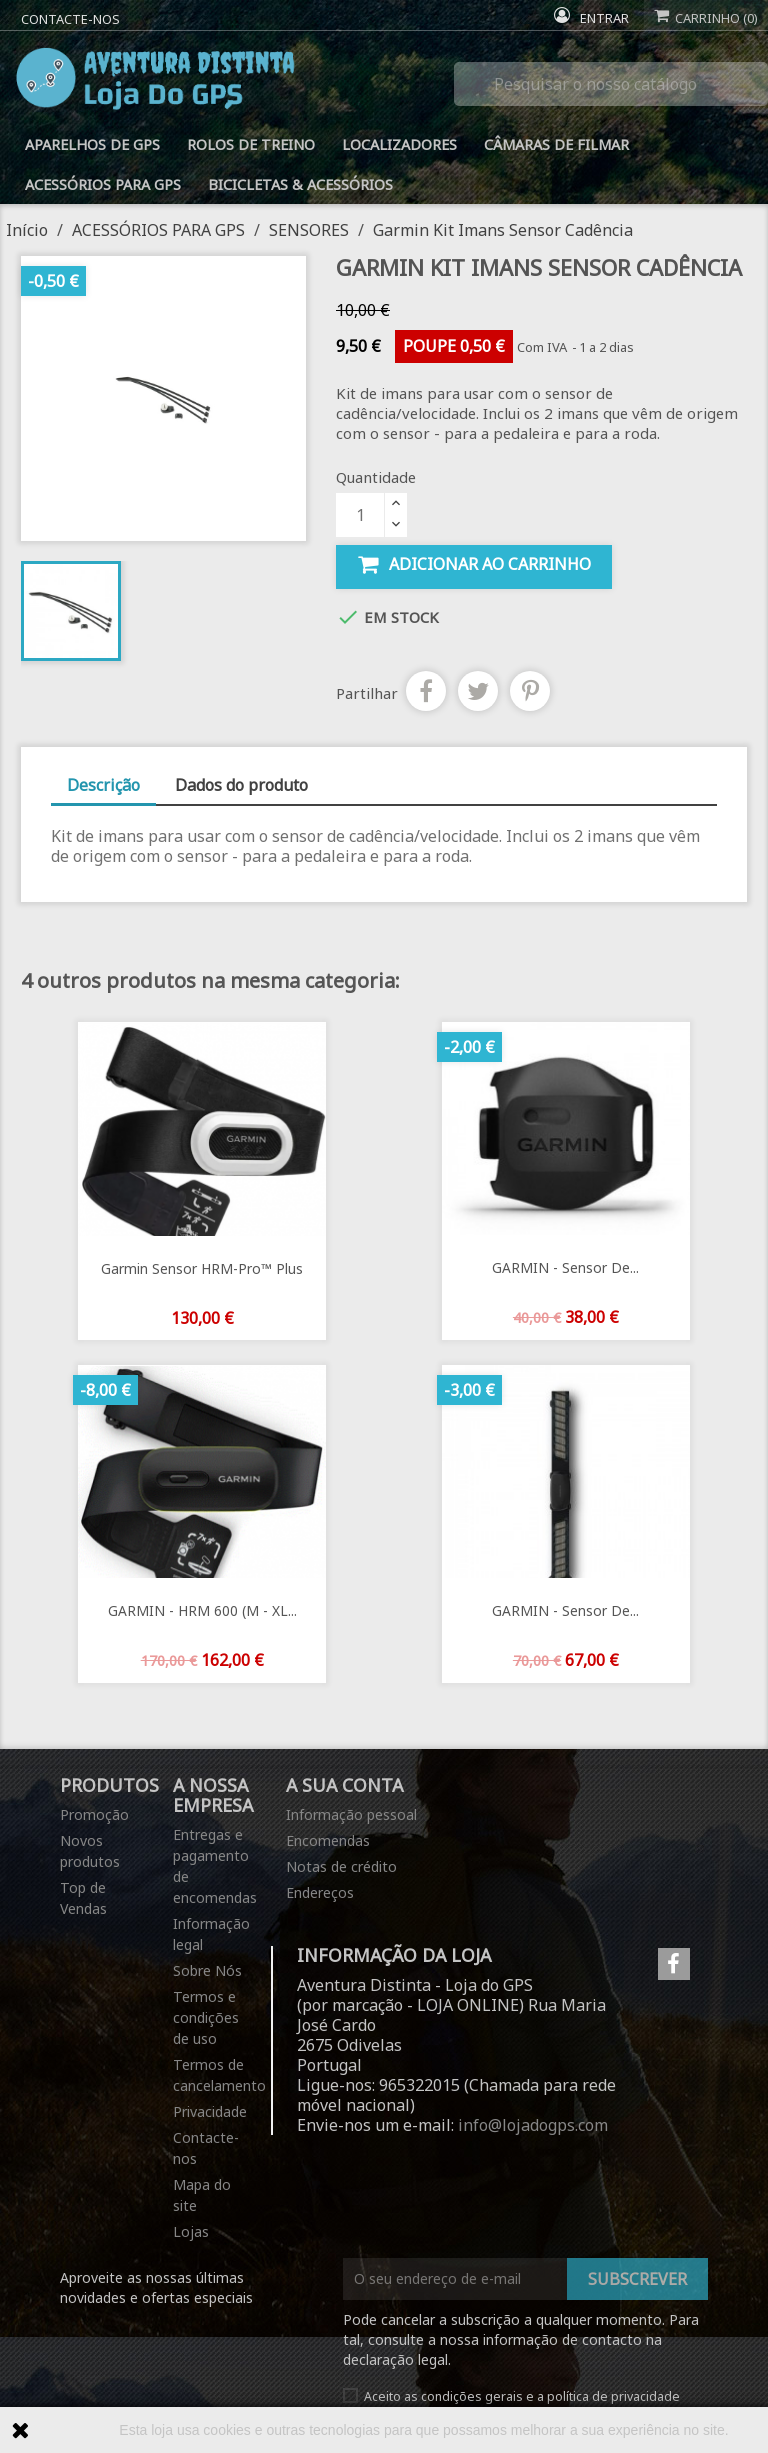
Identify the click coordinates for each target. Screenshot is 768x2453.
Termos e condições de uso (206, 2017)
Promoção (94, 1814)
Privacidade (210, 2111)
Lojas (191, 2231)
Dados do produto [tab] (241, 785)
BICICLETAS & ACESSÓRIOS (300, 184)
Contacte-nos (70, 19)
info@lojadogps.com (533, 2125)
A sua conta (344, 1785)
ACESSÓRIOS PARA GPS (103, 184)
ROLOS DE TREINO (251, 144)
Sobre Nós (207, 1970)
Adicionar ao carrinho (474, 564)
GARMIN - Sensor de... (565, 1267)
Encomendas (328, 1840)
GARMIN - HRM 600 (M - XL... (202, 1610)
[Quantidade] (360, 515)
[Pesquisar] (611, 84)
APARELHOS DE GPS (92, 144)
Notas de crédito (341, 1866)
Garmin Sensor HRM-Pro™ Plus (202, 1268)
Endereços (320, 1892)
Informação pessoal (351, 1814)
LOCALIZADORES (399, 144)
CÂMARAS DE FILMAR (556, 144)
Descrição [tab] (103, 785)
